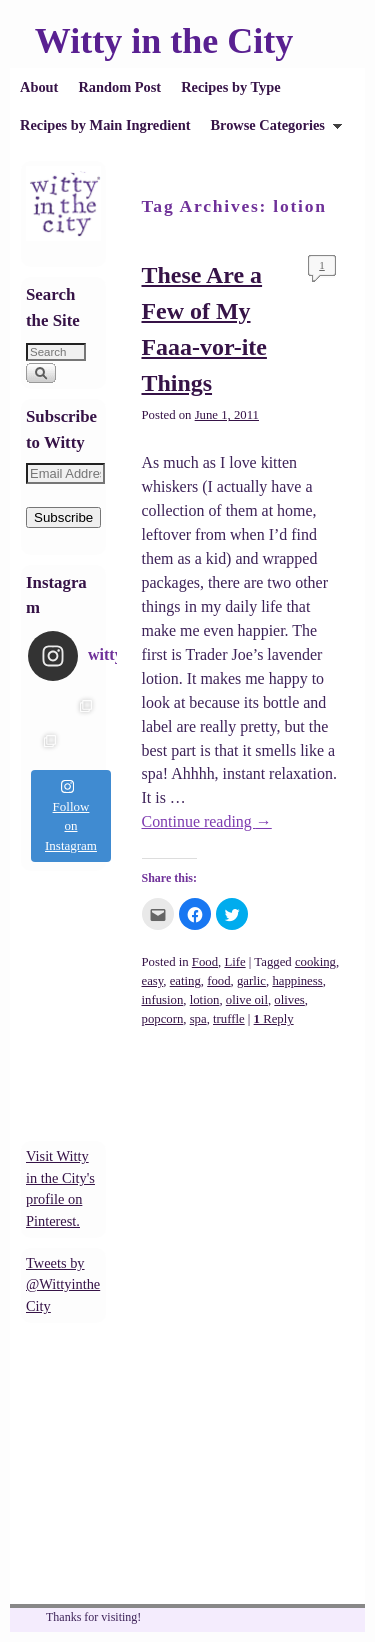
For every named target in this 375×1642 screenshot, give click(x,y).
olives (289, 1000)
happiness (297, 981)
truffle (229, 1019)
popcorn (163, 1019)
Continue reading (207, 821)
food (218, 981)
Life (234, 962)
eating (185, 981)
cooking (315, 962)
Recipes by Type (230, 87)
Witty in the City (164, 41)
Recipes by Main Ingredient (105, 125)
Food (205, 962)
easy (153, 981)
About (39, 87)
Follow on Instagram (71, 816)
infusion (163, 1000)
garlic (251, 981)
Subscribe (63, 517)
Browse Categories (271, 130)
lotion (205, 1000)
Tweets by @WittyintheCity (63, 1284)
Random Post (119, 87)
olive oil (247, 1000)
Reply (274, 1019)
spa (198, 1019)
